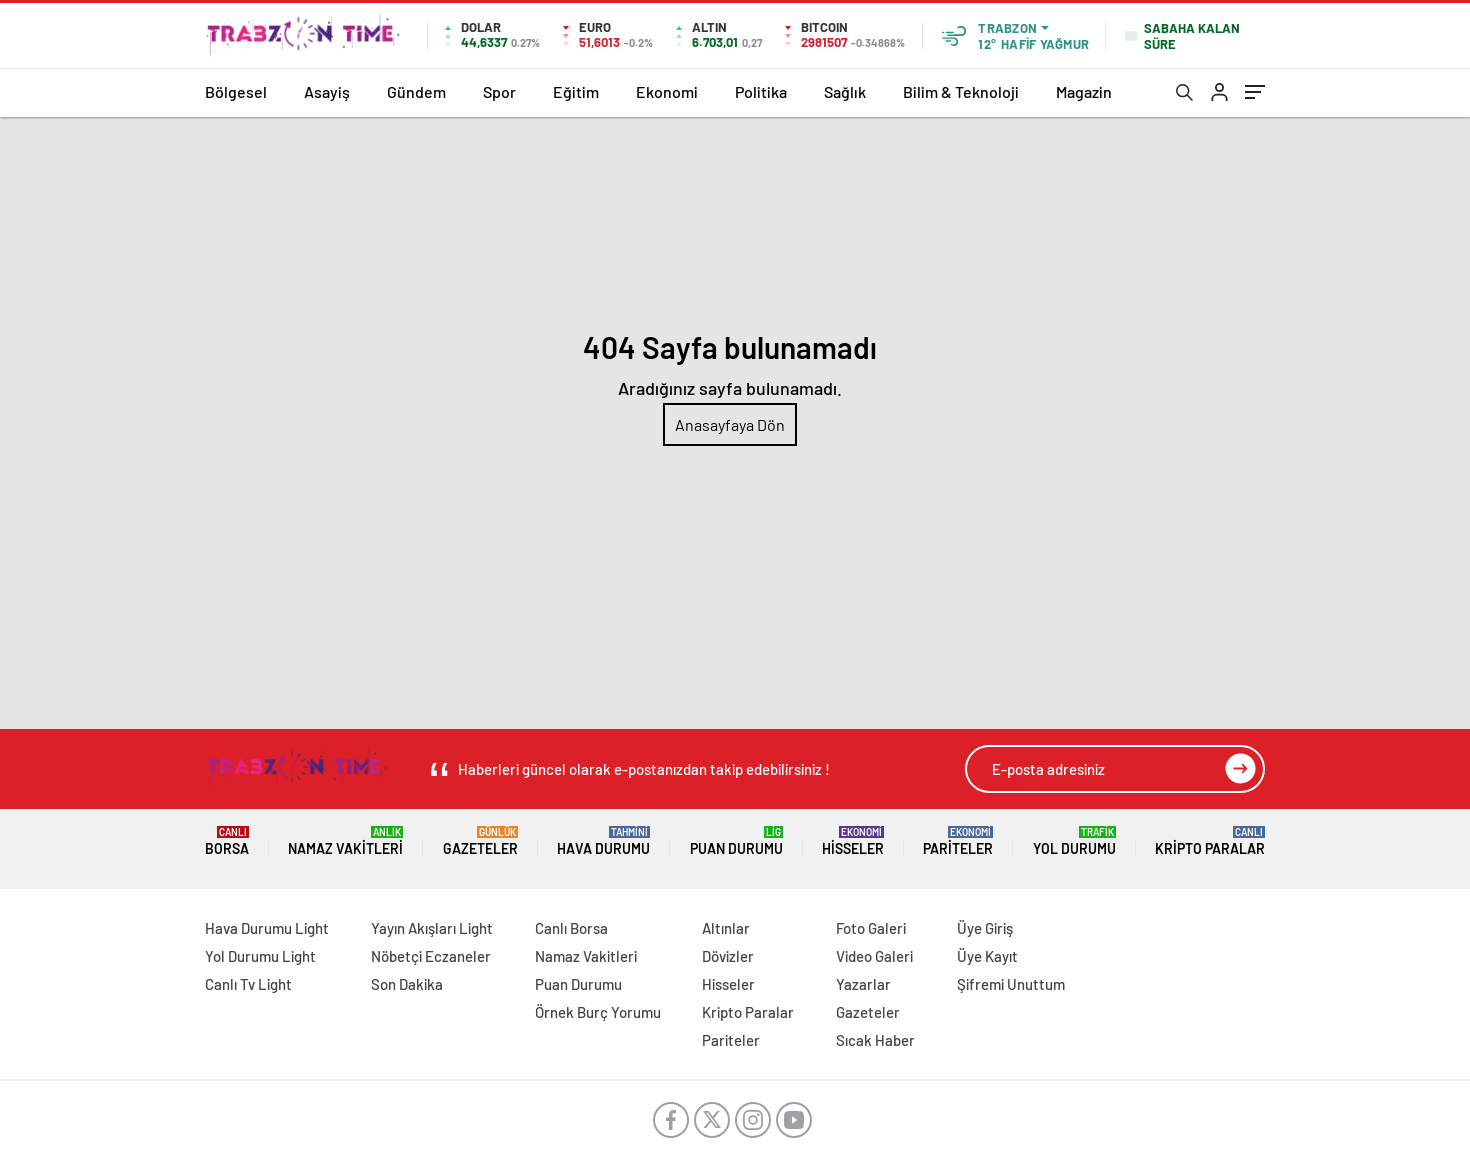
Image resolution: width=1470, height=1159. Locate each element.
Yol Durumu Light (260, 956)
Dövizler (728, 956)
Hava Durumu (603, 841)
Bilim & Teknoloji (961, 91)
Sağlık (845, 91)
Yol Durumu (1074, 841)
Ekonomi (667, 91)
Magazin (1084, 91)
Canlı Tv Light (248, 984)
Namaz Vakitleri (345, 841)
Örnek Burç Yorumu (598, 1012)
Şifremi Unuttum (1011, 984)
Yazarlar (863, 984)
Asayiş (327, 91)
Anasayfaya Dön (730, 424)
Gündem (416, 91)
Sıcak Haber (875, 1040)
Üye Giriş (985, 928)
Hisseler (853, 841)
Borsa (227, 841)
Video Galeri (874, 956)
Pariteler (958, 841)
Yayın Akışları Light (432, 928)
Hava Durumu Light (267, 928)
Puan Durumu (736, 841)
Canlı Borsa (571, 928)
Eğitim (576, 91)
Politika (761, 91)
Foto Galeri (871, 928)
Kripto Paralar (1210, 841)
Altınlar (726, 928)
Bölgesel (236, 91)
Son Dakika (407, 984)
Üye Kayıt (987, 956)
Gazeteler (480, 841)
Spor (499, 91)
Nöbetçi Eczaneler (431, 956)
